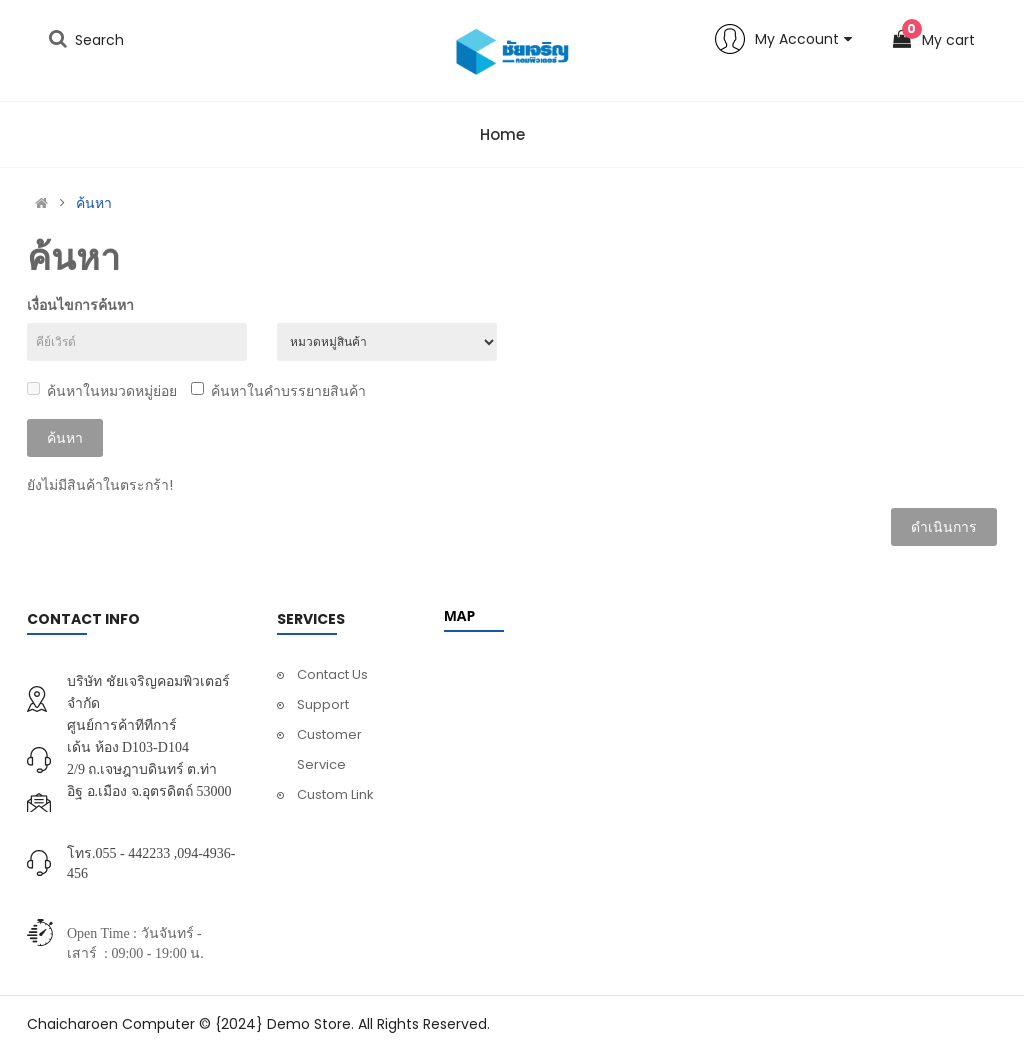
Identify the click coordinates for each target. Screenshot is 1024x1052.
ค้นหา (94, 203)
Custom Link (335, 794)
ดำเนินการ (944, 527)
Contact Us (332, 674)
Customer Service (329, 749)
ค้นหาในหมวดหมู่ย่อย (102, 391)
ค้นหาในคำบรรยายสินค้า (278, 391)
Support (323, 704)
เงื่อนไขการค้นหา (80, 305)
